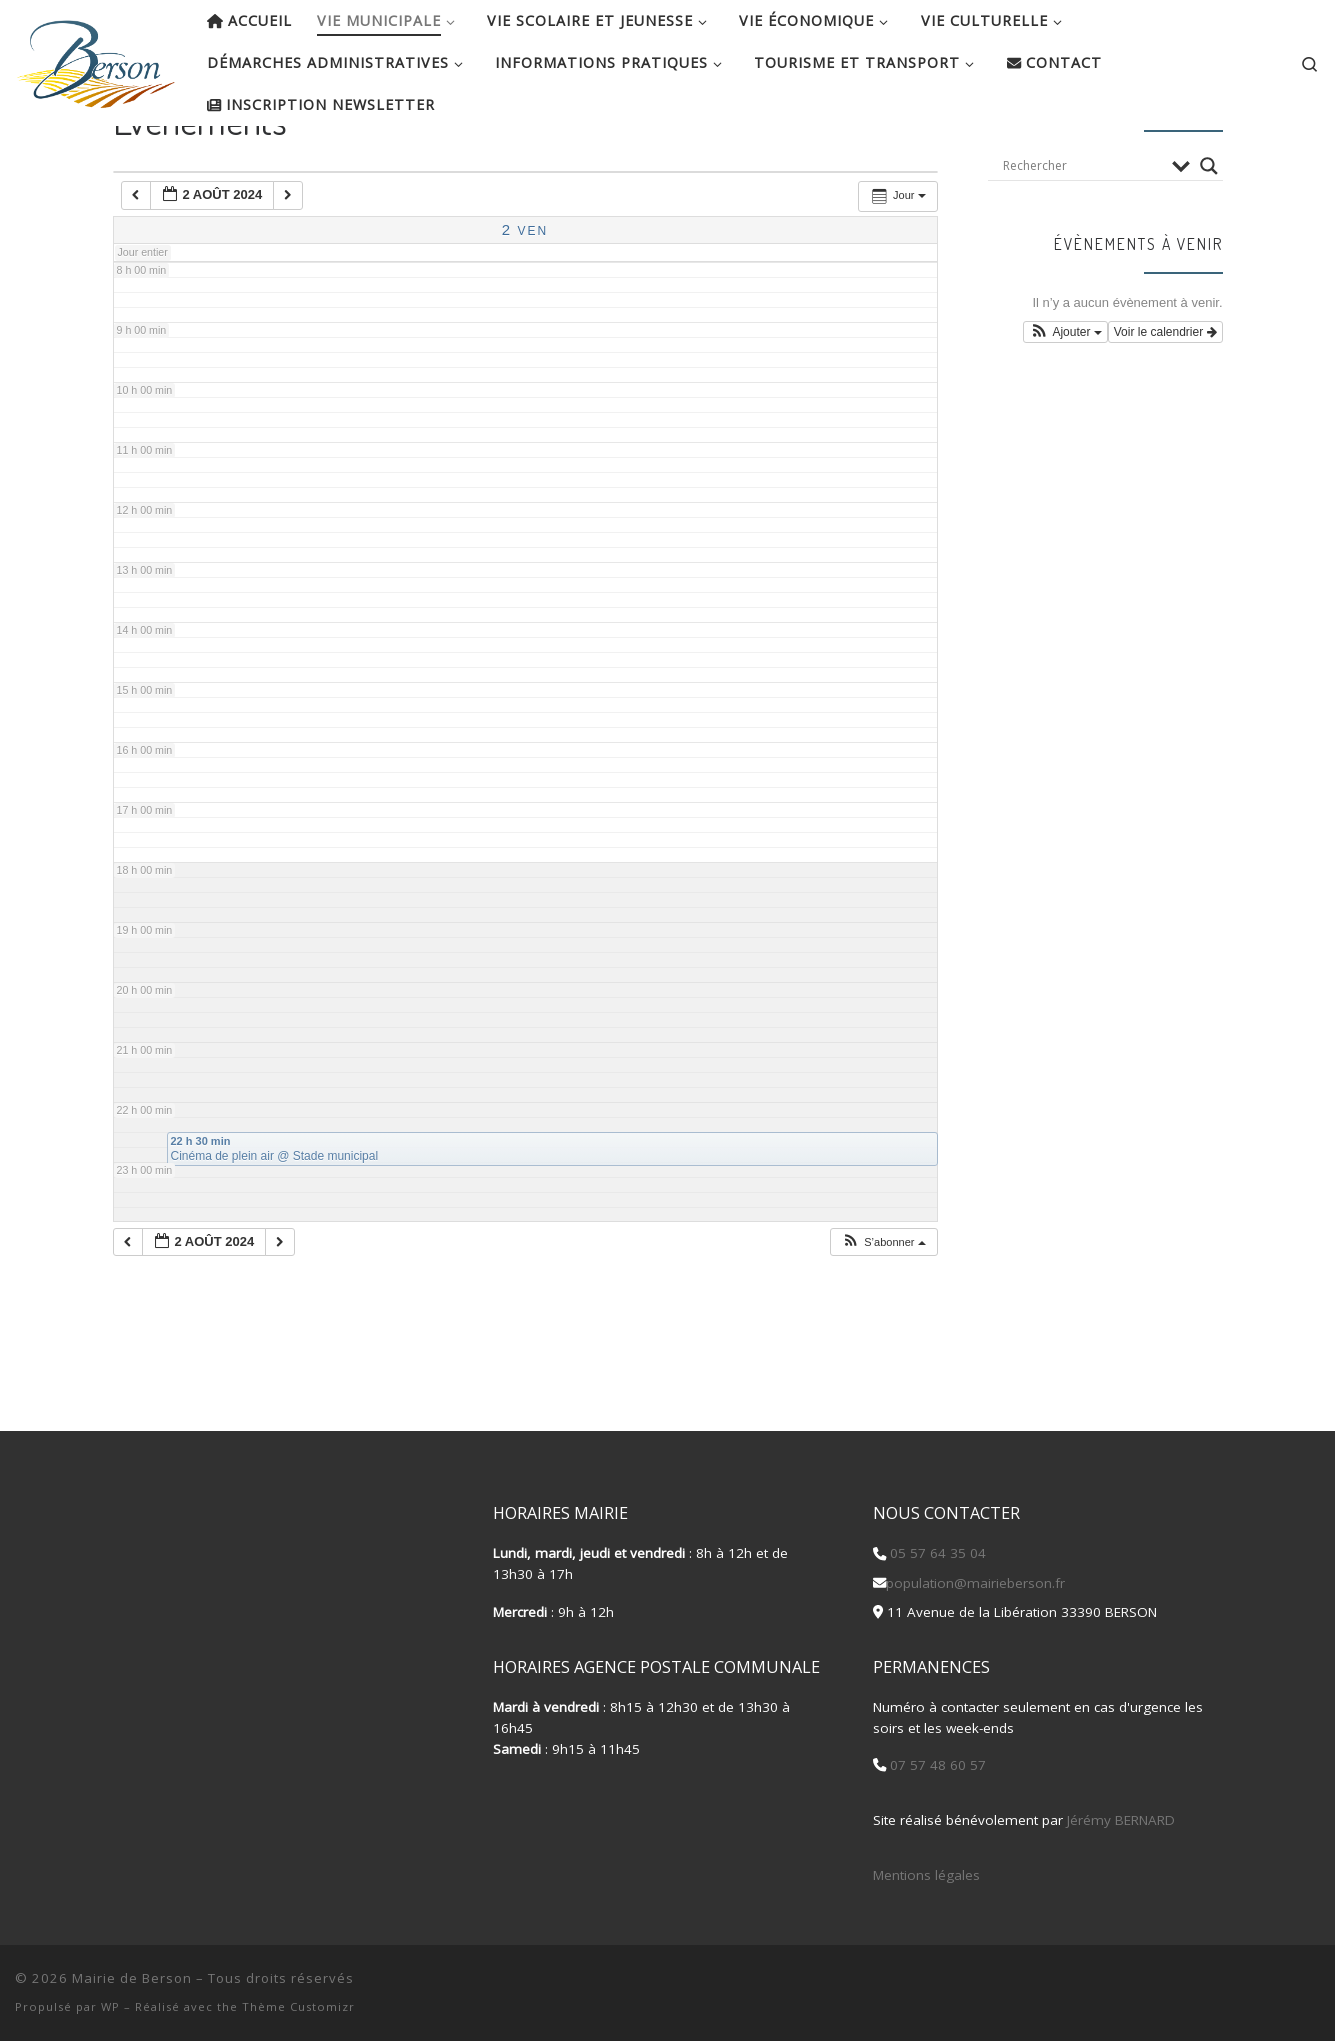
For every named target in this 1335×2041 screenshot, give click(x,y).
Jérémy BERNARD (1121, 1820)
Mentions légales (926, 1875)
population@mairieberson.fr (975, 1583)
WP (110, 2006)
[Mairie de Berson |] (96, 58)
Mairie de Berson (132, 1978)
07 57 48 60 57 (936, 1766)
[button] (883, 1306)
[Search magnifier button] (1209, 230)
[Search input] (1082, 230)
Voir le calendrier (1165, 397)
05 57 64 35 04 (936, 1554)
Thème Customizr (298, 2006)
